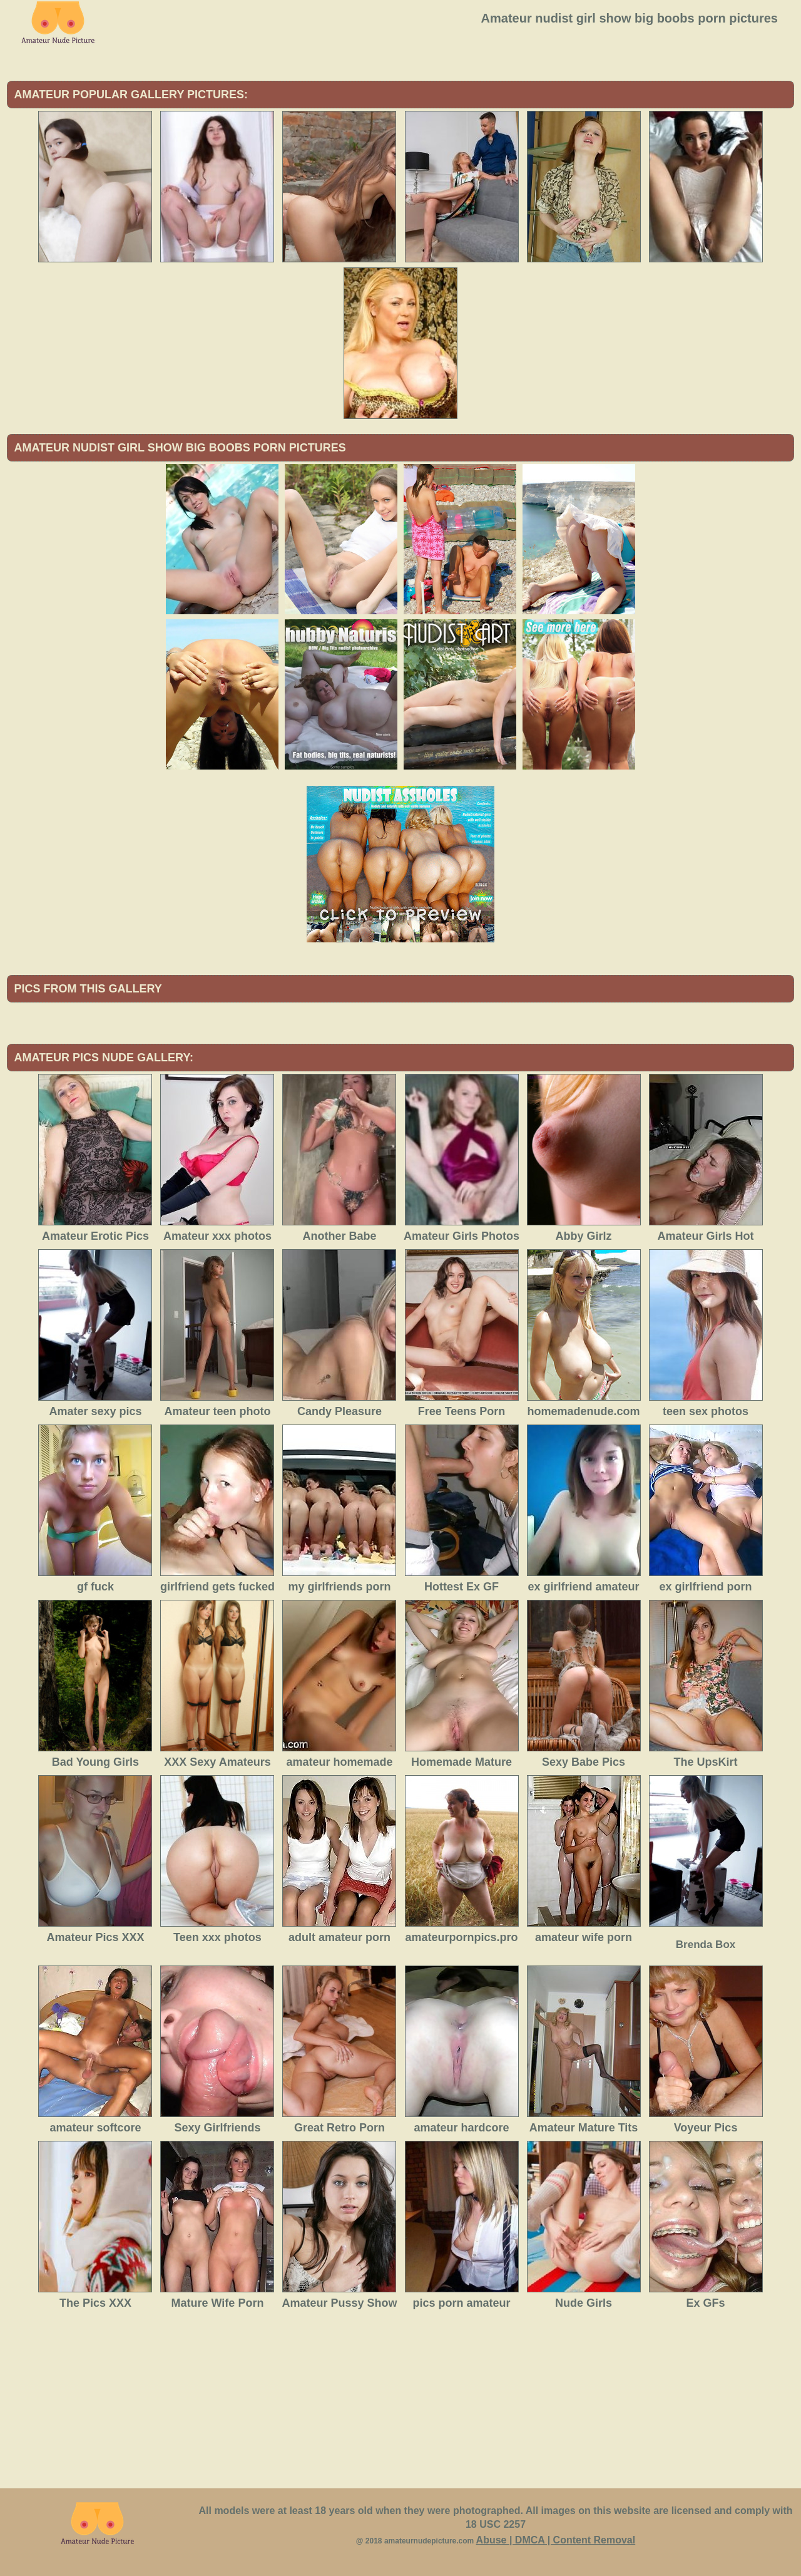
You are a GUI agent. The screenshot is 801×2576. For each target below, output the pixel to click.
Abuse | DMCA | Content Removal (556, 2540)
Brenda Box (705, 1944)
